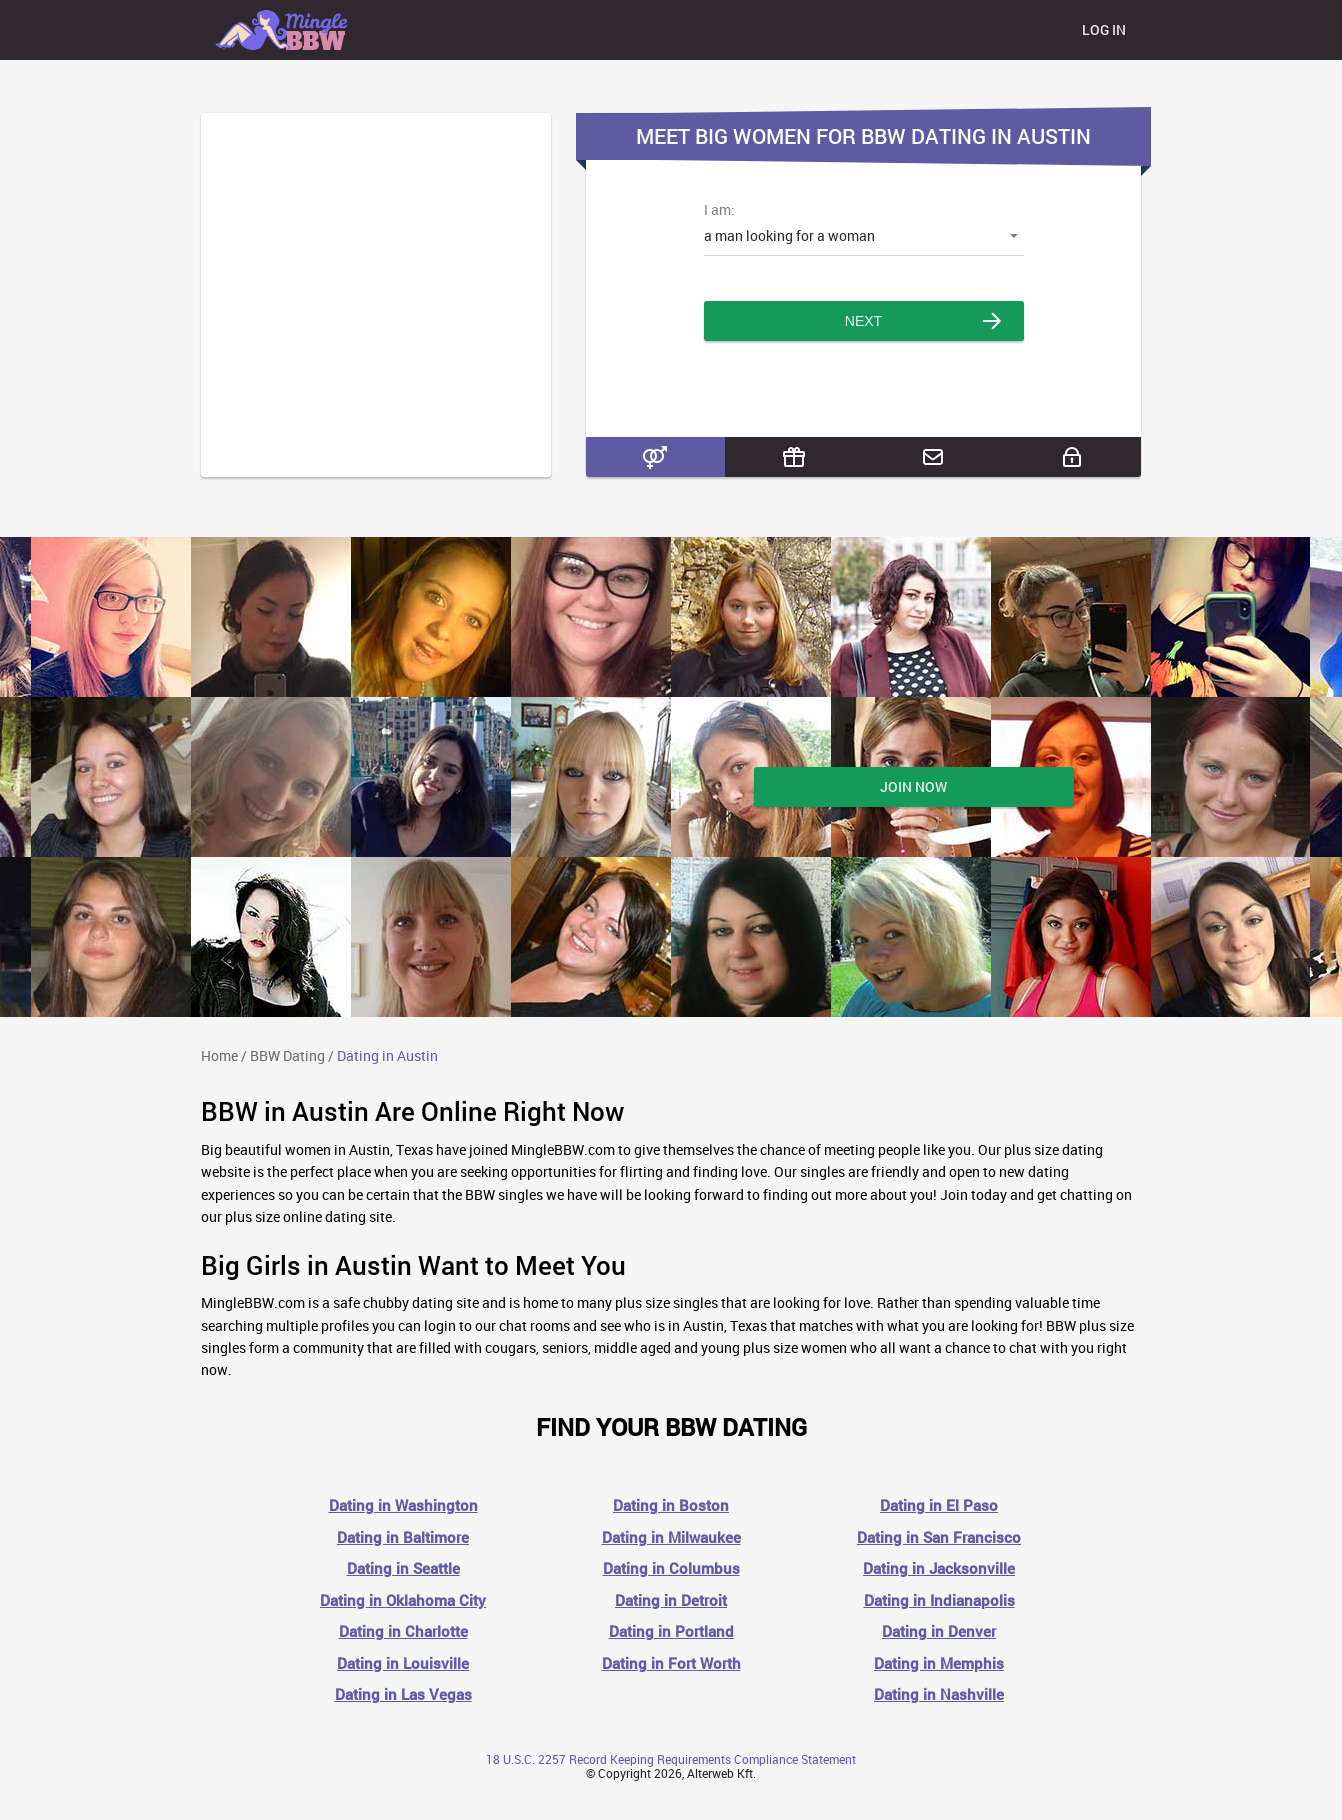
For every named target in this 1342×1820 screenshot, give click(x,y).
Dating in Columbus (671, 1568)
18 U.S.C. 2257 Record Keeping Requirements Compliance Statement (671, 1759)
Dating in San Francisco (939, 1537)
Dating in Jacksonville (939, 1568)
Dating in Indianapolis (939, 1600)
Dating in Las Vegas (403, 1694)
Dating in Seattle (403, 1568)
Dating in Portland (671, 1631)
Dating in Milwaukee (671, 1537)
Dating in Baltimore (403, 1537)
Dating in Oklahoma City (403, 1600)
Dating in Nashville (939, 1694)
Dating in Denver (939, 1631)
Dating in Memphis (939, 1663)
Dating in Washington (403, 1505)
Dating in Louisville (403, 1663)
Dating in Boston (671, 1505)
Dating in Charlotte (403, 1631)
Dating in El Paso (939, 1505)
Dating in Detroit (671, 1600)
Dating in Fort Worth (671, 1663)
